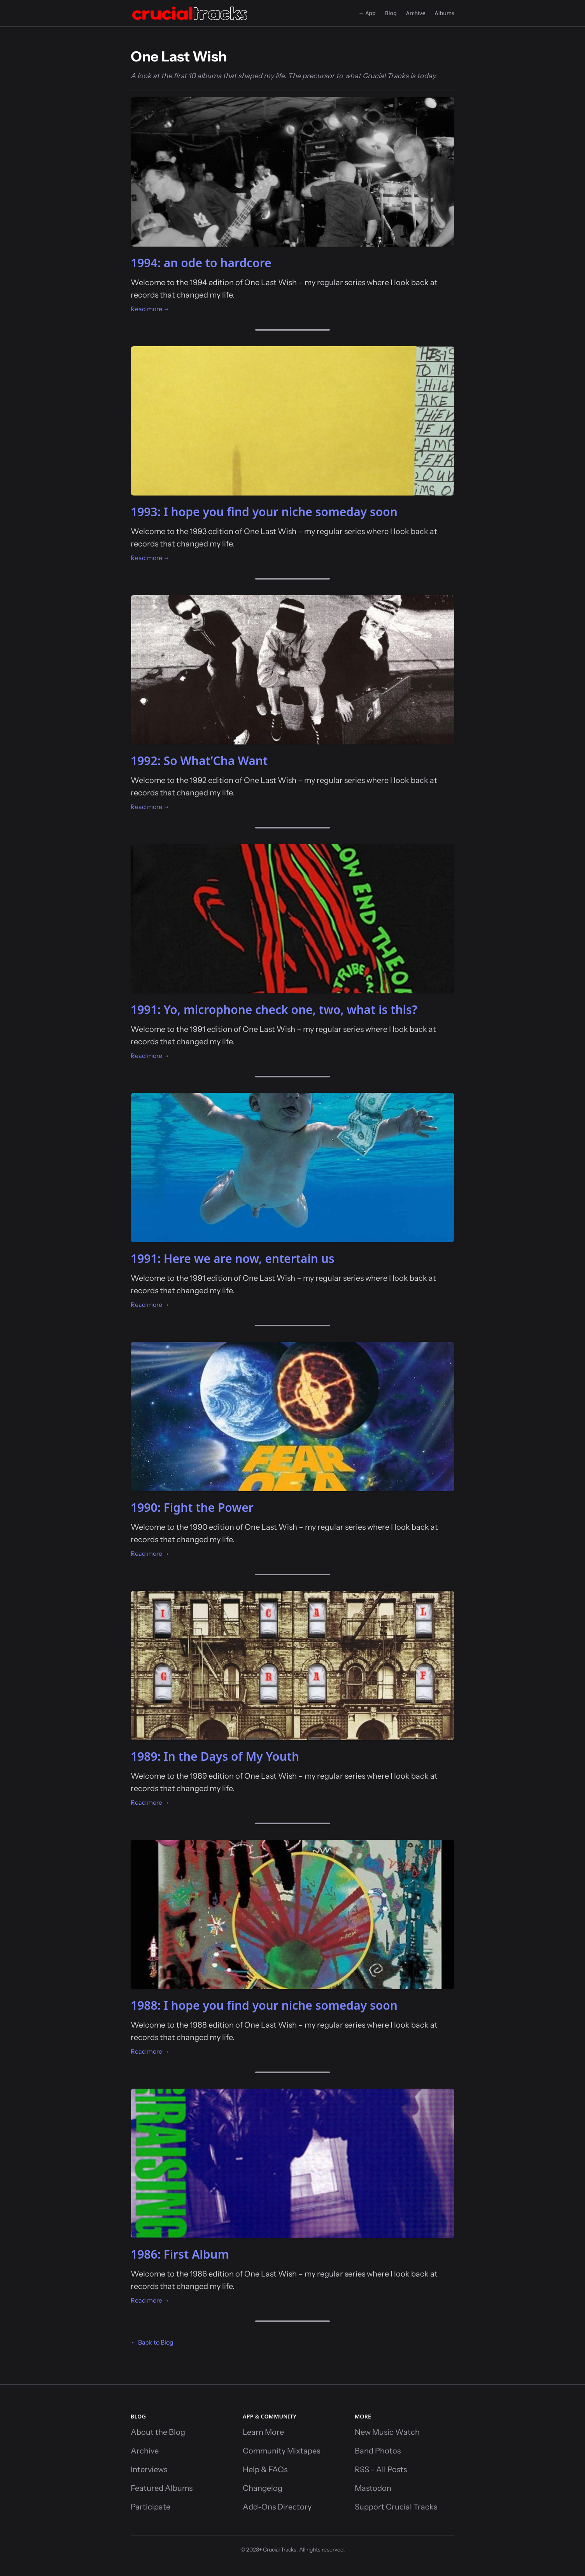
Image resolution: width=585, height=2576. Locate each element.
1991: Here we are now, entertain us (233, 1258)
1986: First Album (180, 2254)
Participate (150, 2506)
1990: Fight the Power (192, 1507)
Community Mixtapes (281, 2450)
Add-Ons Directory (277, 2506)
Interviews (149, 2469)
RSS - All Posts (381, 2469)
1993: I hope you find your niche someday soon (264, 512)
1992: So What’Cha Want (199, 761)
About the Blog (158, 2432)
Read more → (150, 309)
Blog (391, 13)
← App (367, 13)
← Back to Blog (152, 2342)
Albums (444, 13)
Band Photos (378, 2450)
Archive (416, 13)
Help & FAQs (265, 2469)
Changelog (262, 2488)
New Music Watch (387, 2432)
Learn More (263, 2432)
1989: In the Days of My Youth (215, 1756)
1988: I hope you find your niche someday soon (264, 2005)
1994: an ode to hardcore (201, 263)
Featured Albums (162, 2488)
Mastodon (373, 2488)
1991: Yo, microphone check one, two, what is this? (274, 1009)
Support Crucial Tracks (396, 2506)
